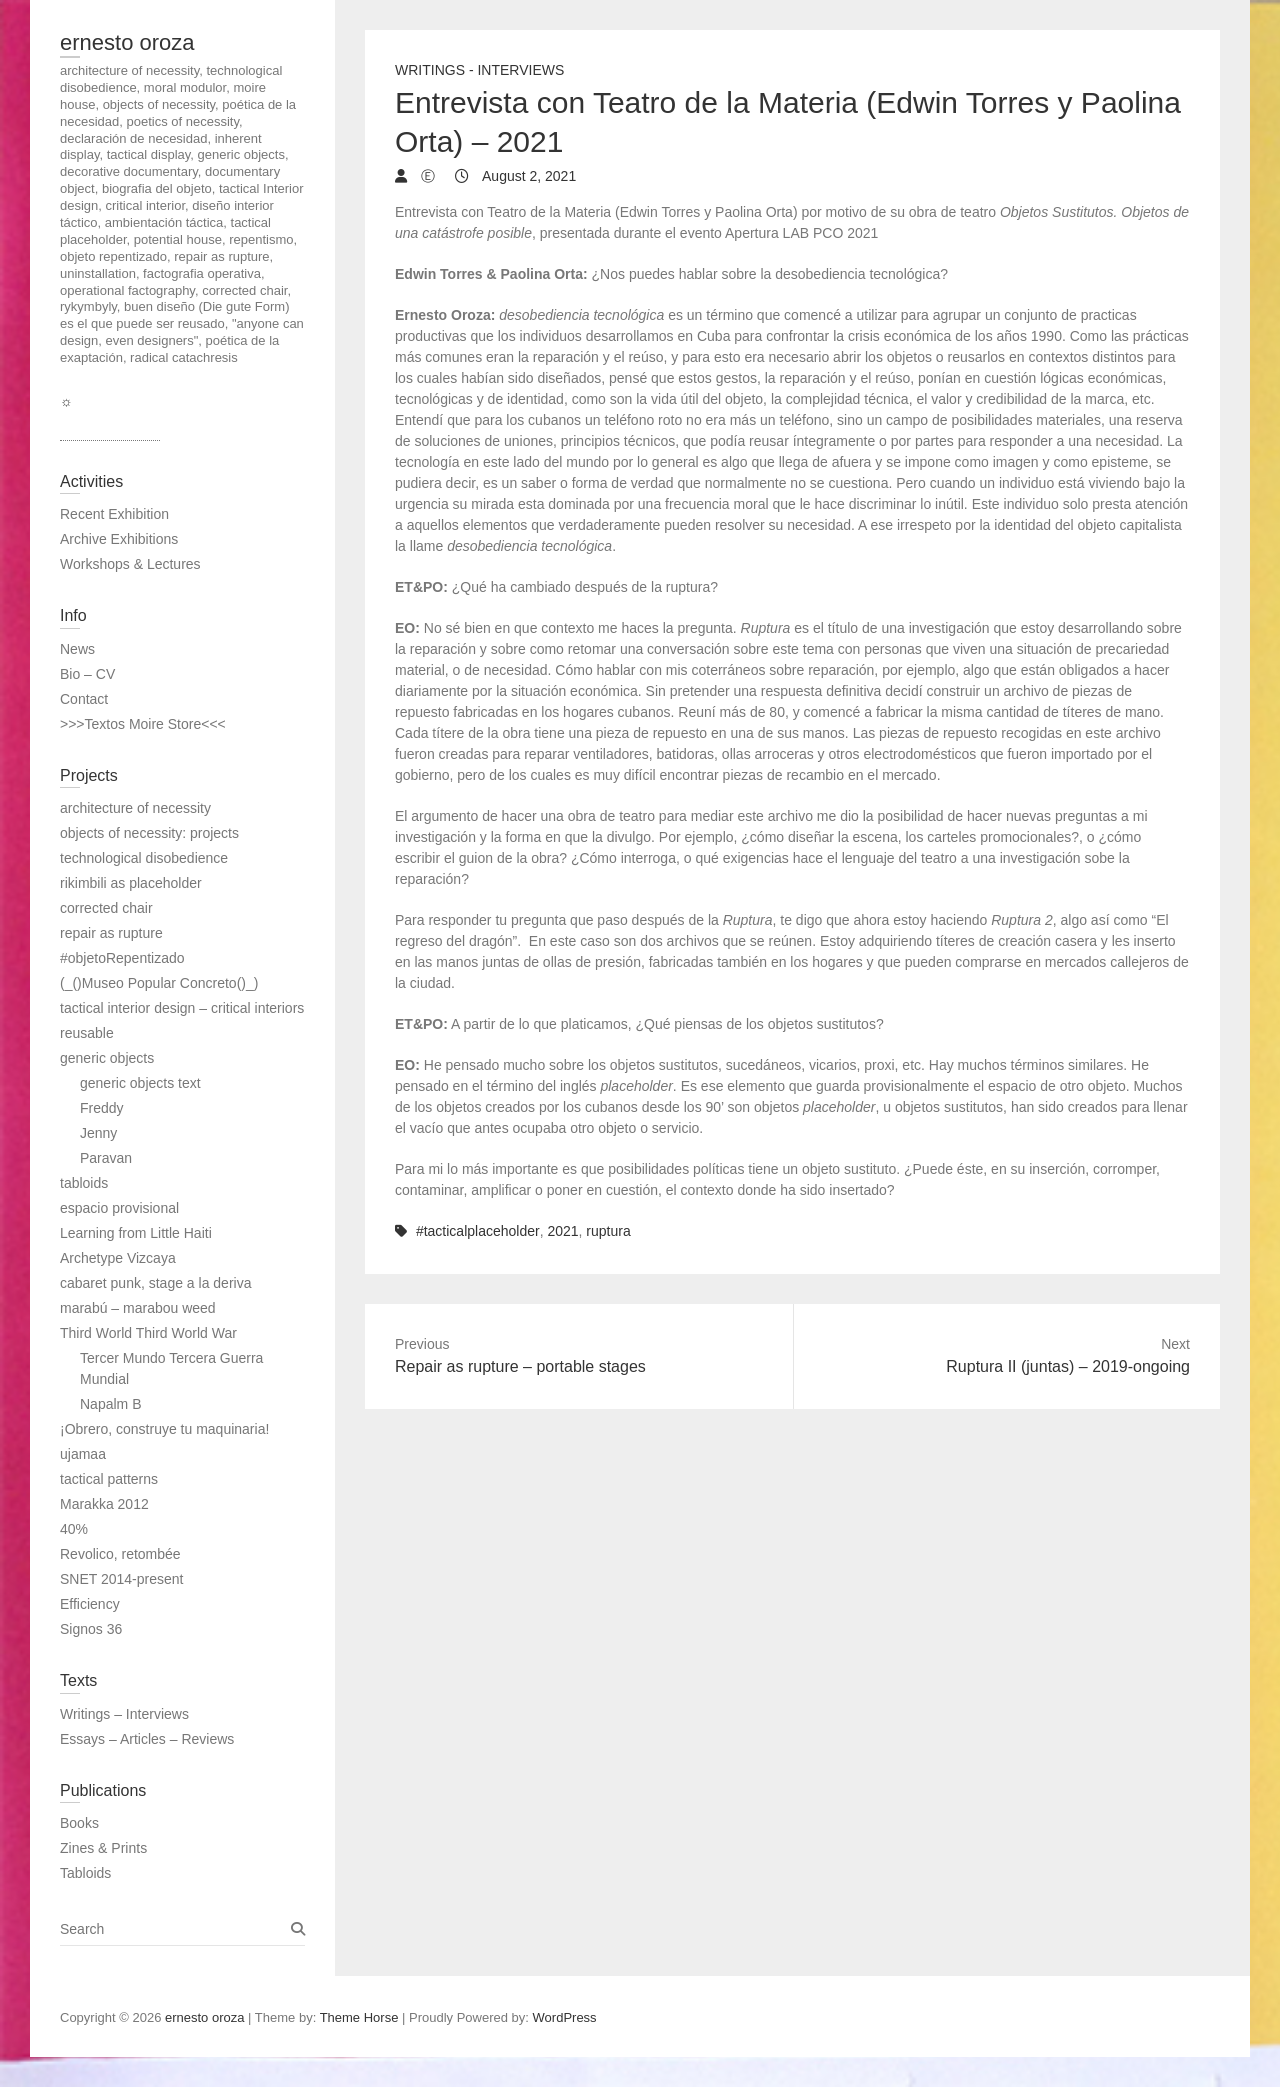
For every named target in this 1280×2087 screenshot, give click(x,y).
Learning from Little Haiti (136, 1233)
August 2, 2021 (527, 176)
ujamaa (83, 1454)
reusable (87, 1033)
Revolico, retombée (120, 1554)
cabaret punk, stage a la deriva (155, 1283)
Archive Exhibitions (119, 539)
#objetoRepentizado (122, 958)
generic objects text (140, 1083)
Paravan (106, 1158)
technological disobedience (144, 858)
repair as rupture (111, 933)
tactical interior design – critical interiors (182, 1008)
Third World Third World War (148, 1333)
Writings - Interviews (479, 70)
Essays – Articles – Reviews (147, 1739)
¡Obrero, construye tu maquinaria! (164, 1429)
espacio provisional (119, 1208)
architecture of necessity (135, 808)
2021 (562, 1231)
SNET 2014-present (121, 1579)
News (77, 649)
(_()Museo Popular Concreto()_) (159, 983)
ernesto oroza (127, 42)
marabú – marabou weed (138, 1308)
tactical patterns (109, 1479)
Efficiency (90, 1604)
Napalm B (110, 1404)
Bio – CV (87, 674)
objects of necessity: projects (149, 833)
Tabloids (85, 1873)
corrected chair (106, 908)
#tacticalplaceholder (478, 1231)
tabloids (84, 1183)
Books (79, 1823)
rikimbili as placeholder (131, 883)
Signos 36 (91, 1629)
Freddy (102, 1108)
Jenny (98, 1133)
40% (74, 1529)
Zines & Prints (103, 1848)
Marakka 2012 (104, 1504)
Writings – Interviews (124, 1714)
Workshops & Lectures (130, 564)
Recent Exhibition (114, 514)
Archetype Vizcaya (118, 1258)
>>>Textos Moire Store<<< (143, 724)
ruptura (608, 1231)
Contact (84, 699)
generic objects (107, 1058)
